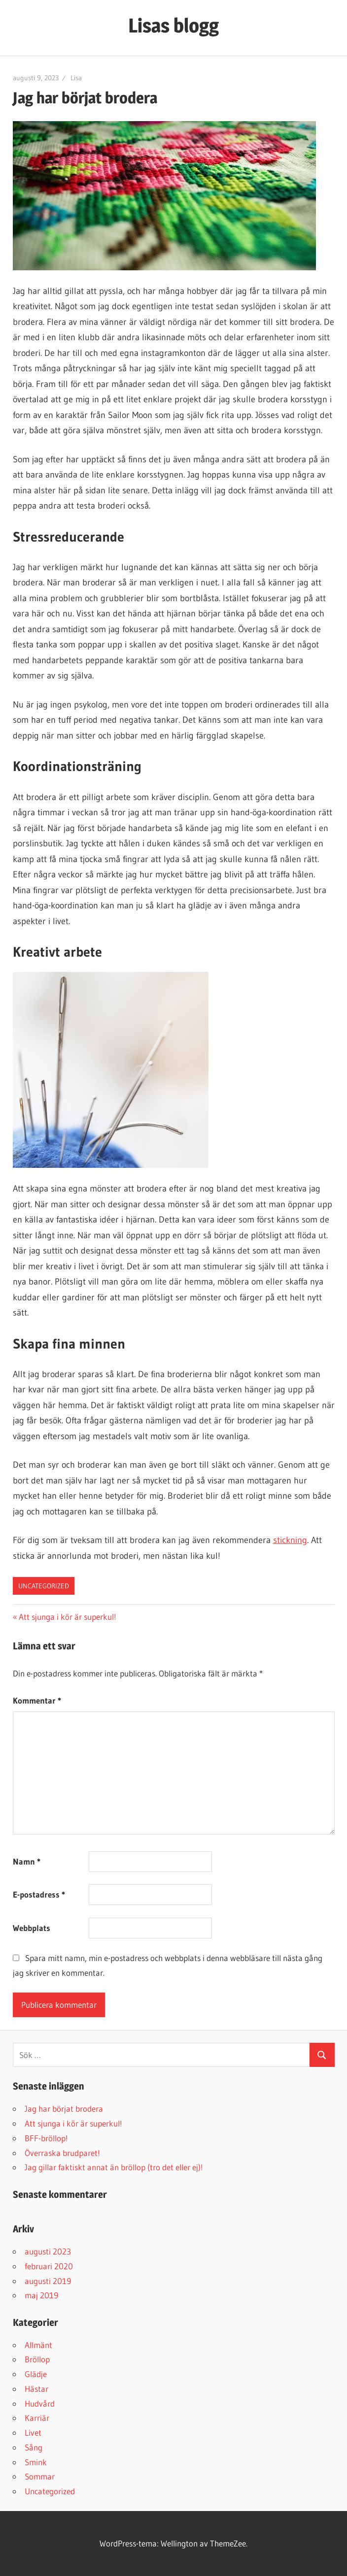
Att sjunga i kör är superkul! (67, 1616)
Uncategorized (43, 1585)
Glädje (36, 2374)
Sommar (40, 2476)
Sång (33, 2447)
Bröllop (37, 2359)
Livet (33, 2432)
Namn (26, 1861)
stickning (290, 1540)
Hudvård (40, 2403)
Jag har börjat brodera (64, 2108)
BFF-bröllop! (46, 2138)
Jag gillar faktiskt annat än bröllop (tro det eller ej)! (114, 2167)
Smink (36, 2462)
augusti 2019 (48, 2281)
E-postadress (39, 1894)
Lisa (76, 77)
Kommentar (37, 1700)
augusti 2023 (48, 2251)
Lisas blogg (173, 25)
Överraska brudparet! (62, 2153)
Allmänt (38, 2345)
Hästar (36, 2388)
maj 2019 (41, 2295)
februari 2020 (49, 2266)
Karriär (37, 2418)
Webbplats (31, 1928)
